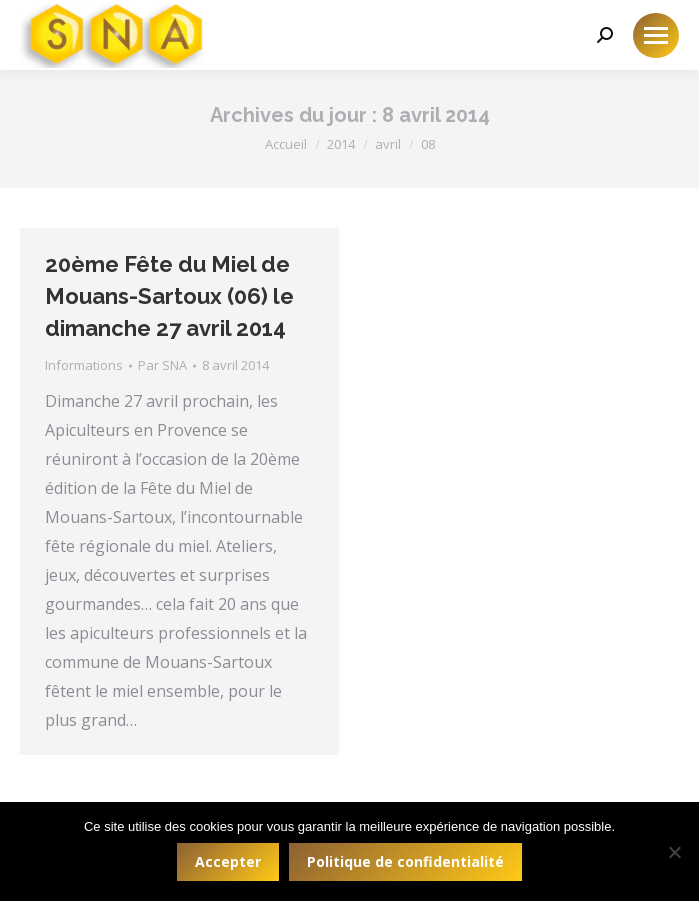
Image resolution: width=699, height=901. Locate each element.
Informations (84, 365)
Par (162, 365)
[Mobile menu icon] (656, 35)
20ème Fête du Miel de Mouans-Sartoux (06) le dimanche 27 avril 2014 (169, 296)
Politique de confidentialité (405, 861)
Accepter (228, 861)
